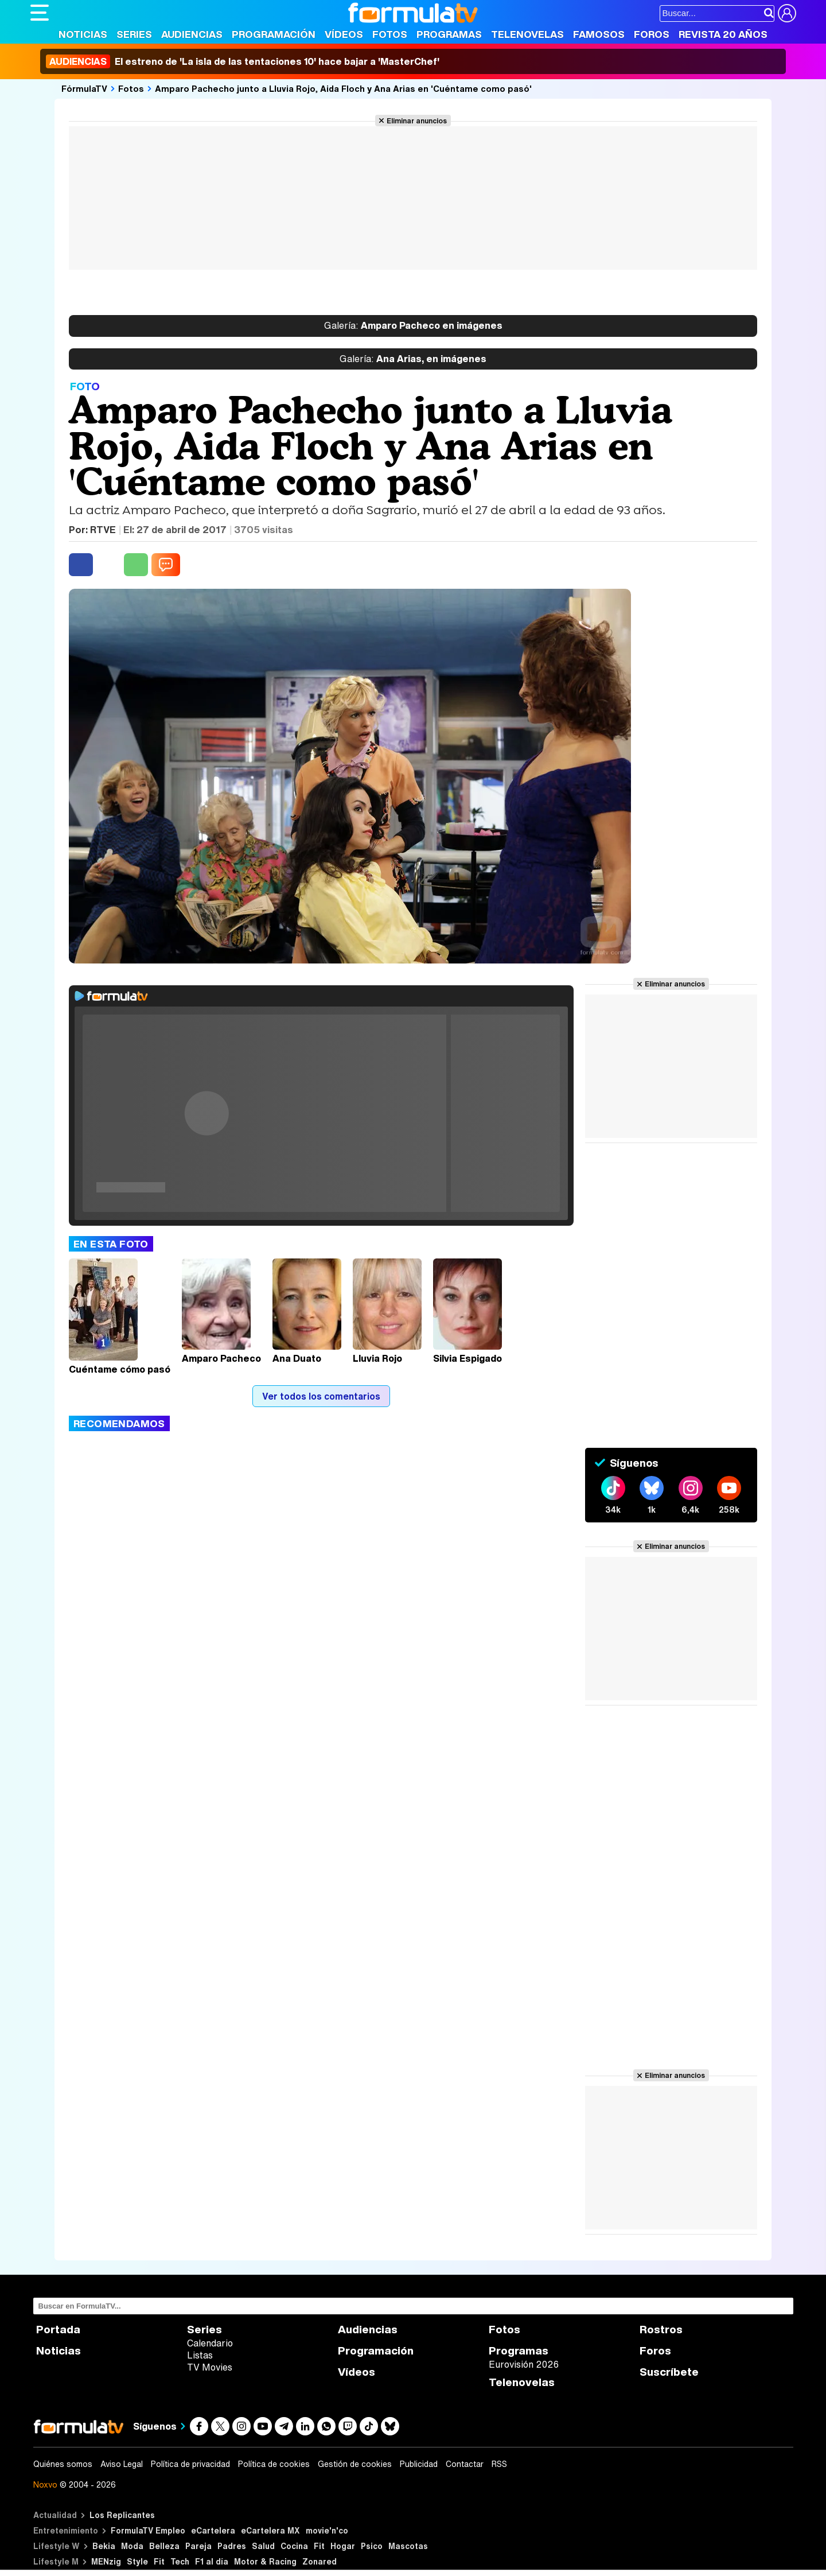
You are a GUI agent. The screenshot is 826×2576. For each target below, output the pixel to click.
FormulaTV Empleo (148, 2530)
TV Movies (209, 2367)
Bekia (103, 2546)
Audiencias (192, 34)
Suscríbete (669, 2372)
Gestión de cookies (355, 2464)
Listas (200, 2355)
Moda (132, 2546)
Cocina (294, 2546)
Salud (263, 2546)
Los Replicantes (122, 2515)
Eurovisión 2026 (524, 2364)
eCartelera (213, 2530)
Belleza (164, 2546)
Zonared (319, 2561)
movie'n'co (327, 2530)
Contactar (465, 2464)
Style (137, 2561)
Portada (58, 2329)
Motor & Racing (265, 2561)
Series (134, 34)
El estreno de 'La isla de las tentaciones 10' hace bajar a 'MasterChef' (242, 61)
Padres (231, 2546)
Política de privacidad (190, 2464)
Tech (179, 2561)
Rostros (661, 2329)
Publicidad (419, 2464)
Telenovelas (527, 34)
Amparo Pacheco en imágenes (413, 326)
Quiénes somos (62, 2464)
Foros (651, 34)
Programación (273, 34)
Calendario (210, 2343)
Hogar (342, 2546)
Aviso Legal (121, 2464)
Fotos (389, 34)
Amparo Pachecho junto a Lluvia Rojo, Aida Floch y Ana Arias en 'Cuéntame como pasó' (343, 88)
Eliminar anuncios (417, 120)
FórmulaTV (84, 88)
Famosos (599, 34)
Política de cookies (274, 2464)
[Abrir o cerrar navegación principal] (39, 13)
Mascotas (408, 2546)
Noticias (83, 34)
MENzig (106, 2561)
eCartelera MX (270, 2530)
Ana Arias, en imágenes (413, 359)
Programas (449, 34)
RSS (499, 2464)
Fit (319, 2546)
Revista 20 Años (723, 34)
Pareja (198, 2546)
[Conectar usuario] (787, 13)
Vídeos (344, 34)
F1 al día (211, 2561)
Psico (372, 2546)
